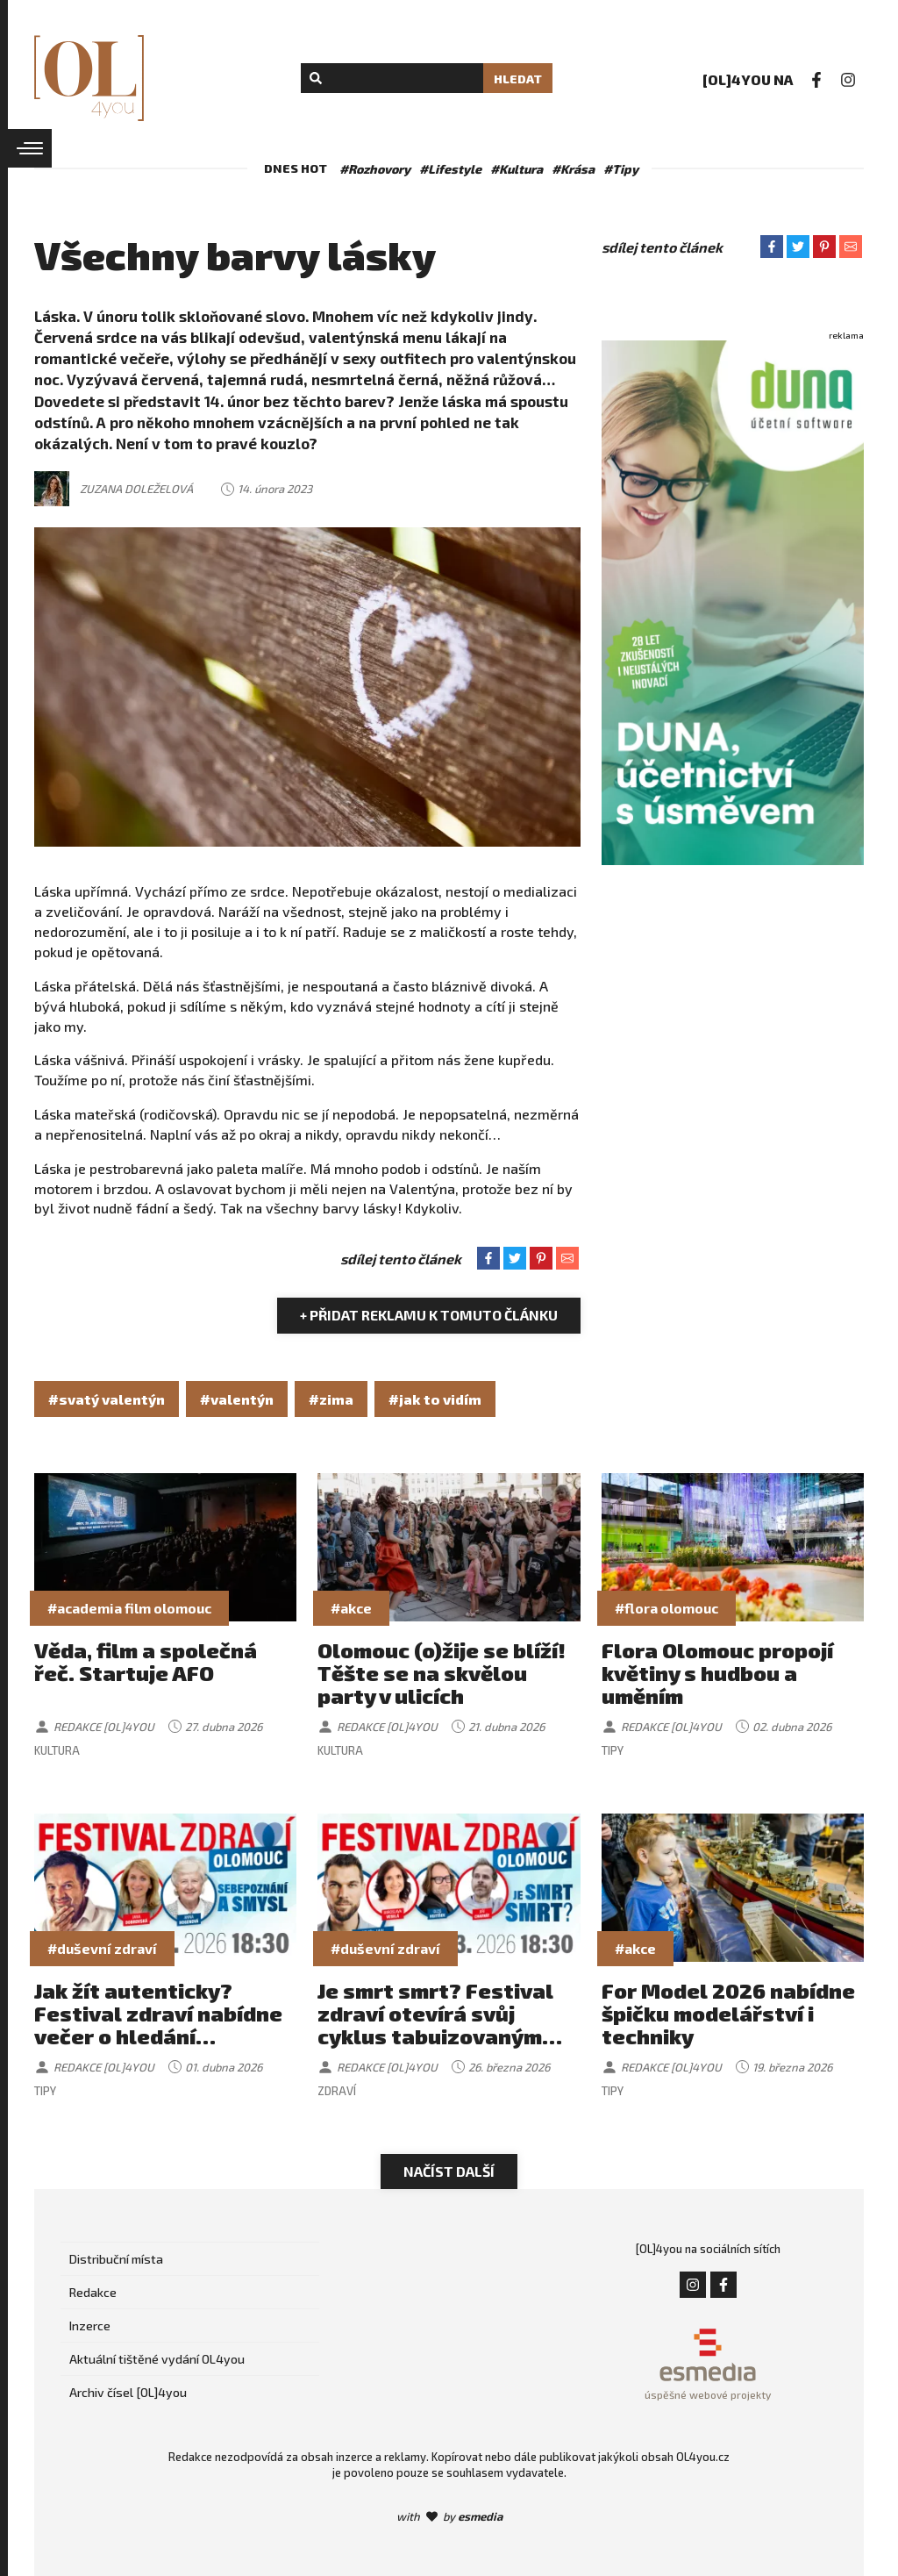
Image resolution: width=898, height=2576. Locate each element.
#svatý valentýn (106, 1399)
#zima (331, 1399)
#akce (351, 1607)
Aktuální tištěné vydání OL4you (157, 2358)
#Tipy (620, 168)
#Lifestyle (450, 168)
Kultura (57, 1750)
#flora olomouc (666, 1607)
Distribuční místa (116, 2258)
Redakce (93, 2292)
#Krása (573, 168)
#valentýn (237, 1399)
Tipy (613, 1750)
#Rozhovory (374, 168)
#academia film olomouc (129, 1607)
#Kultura (516, 168)
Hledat (518, 78)
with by (449, 2516)
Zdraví (336, 2091)
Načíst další (449, 2171)
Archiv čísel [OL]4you (128, 2392)
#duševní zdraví (102, 1948)
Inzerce (89, 2325)
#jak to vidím (434, 1399)
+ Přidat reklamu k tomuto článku (429, 1314)
